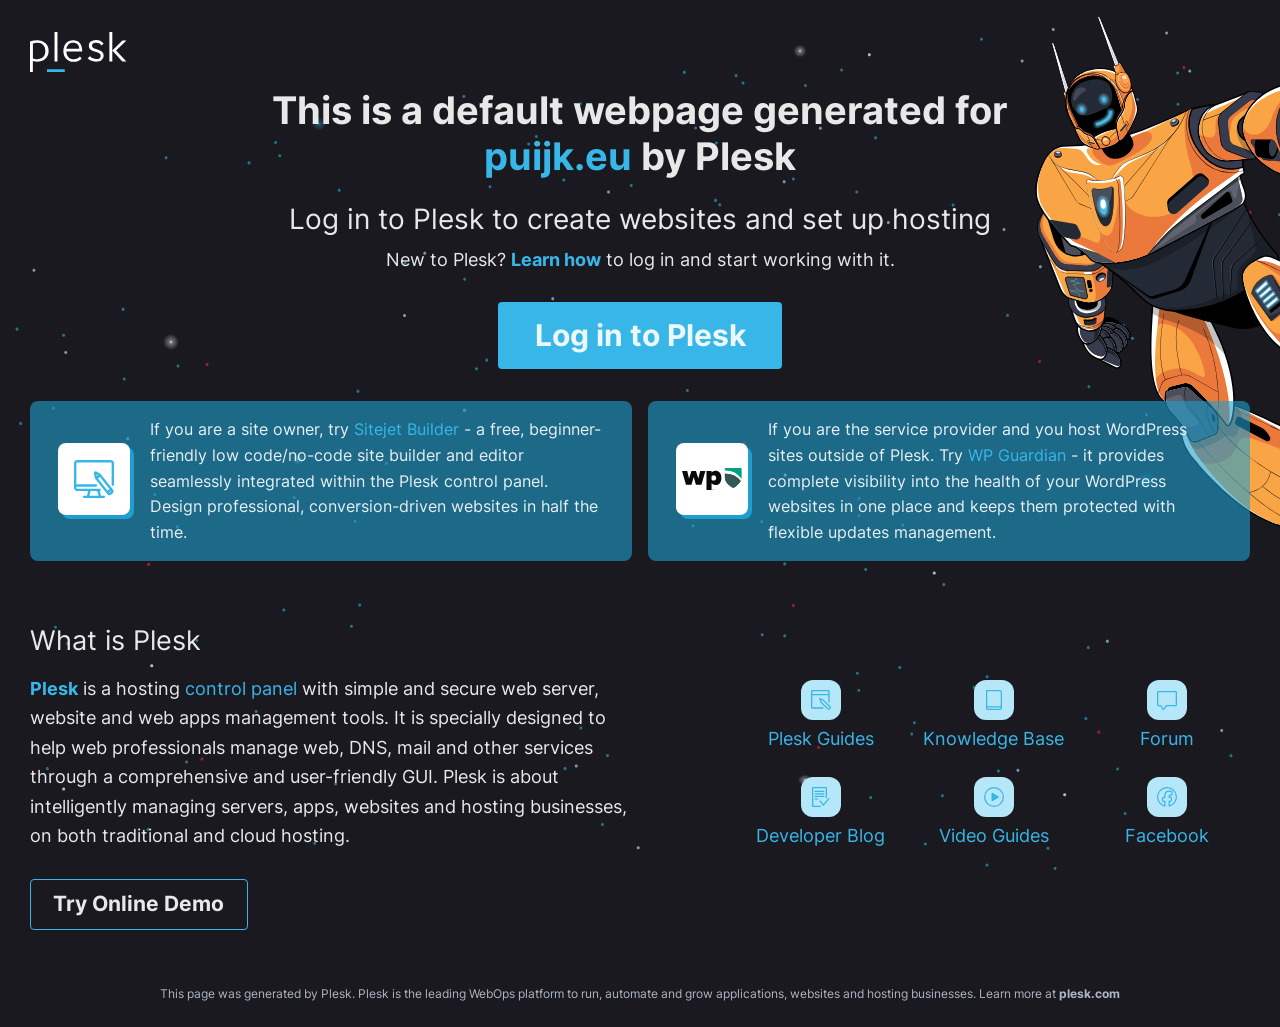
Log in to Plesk (640, 334)
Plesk (54, 688)
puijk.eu (558, 156)
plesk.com (1089, 993)
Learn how (556, 259)
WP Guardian (1017, 455)
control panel (241, 688)
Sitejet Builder (406, 429)
